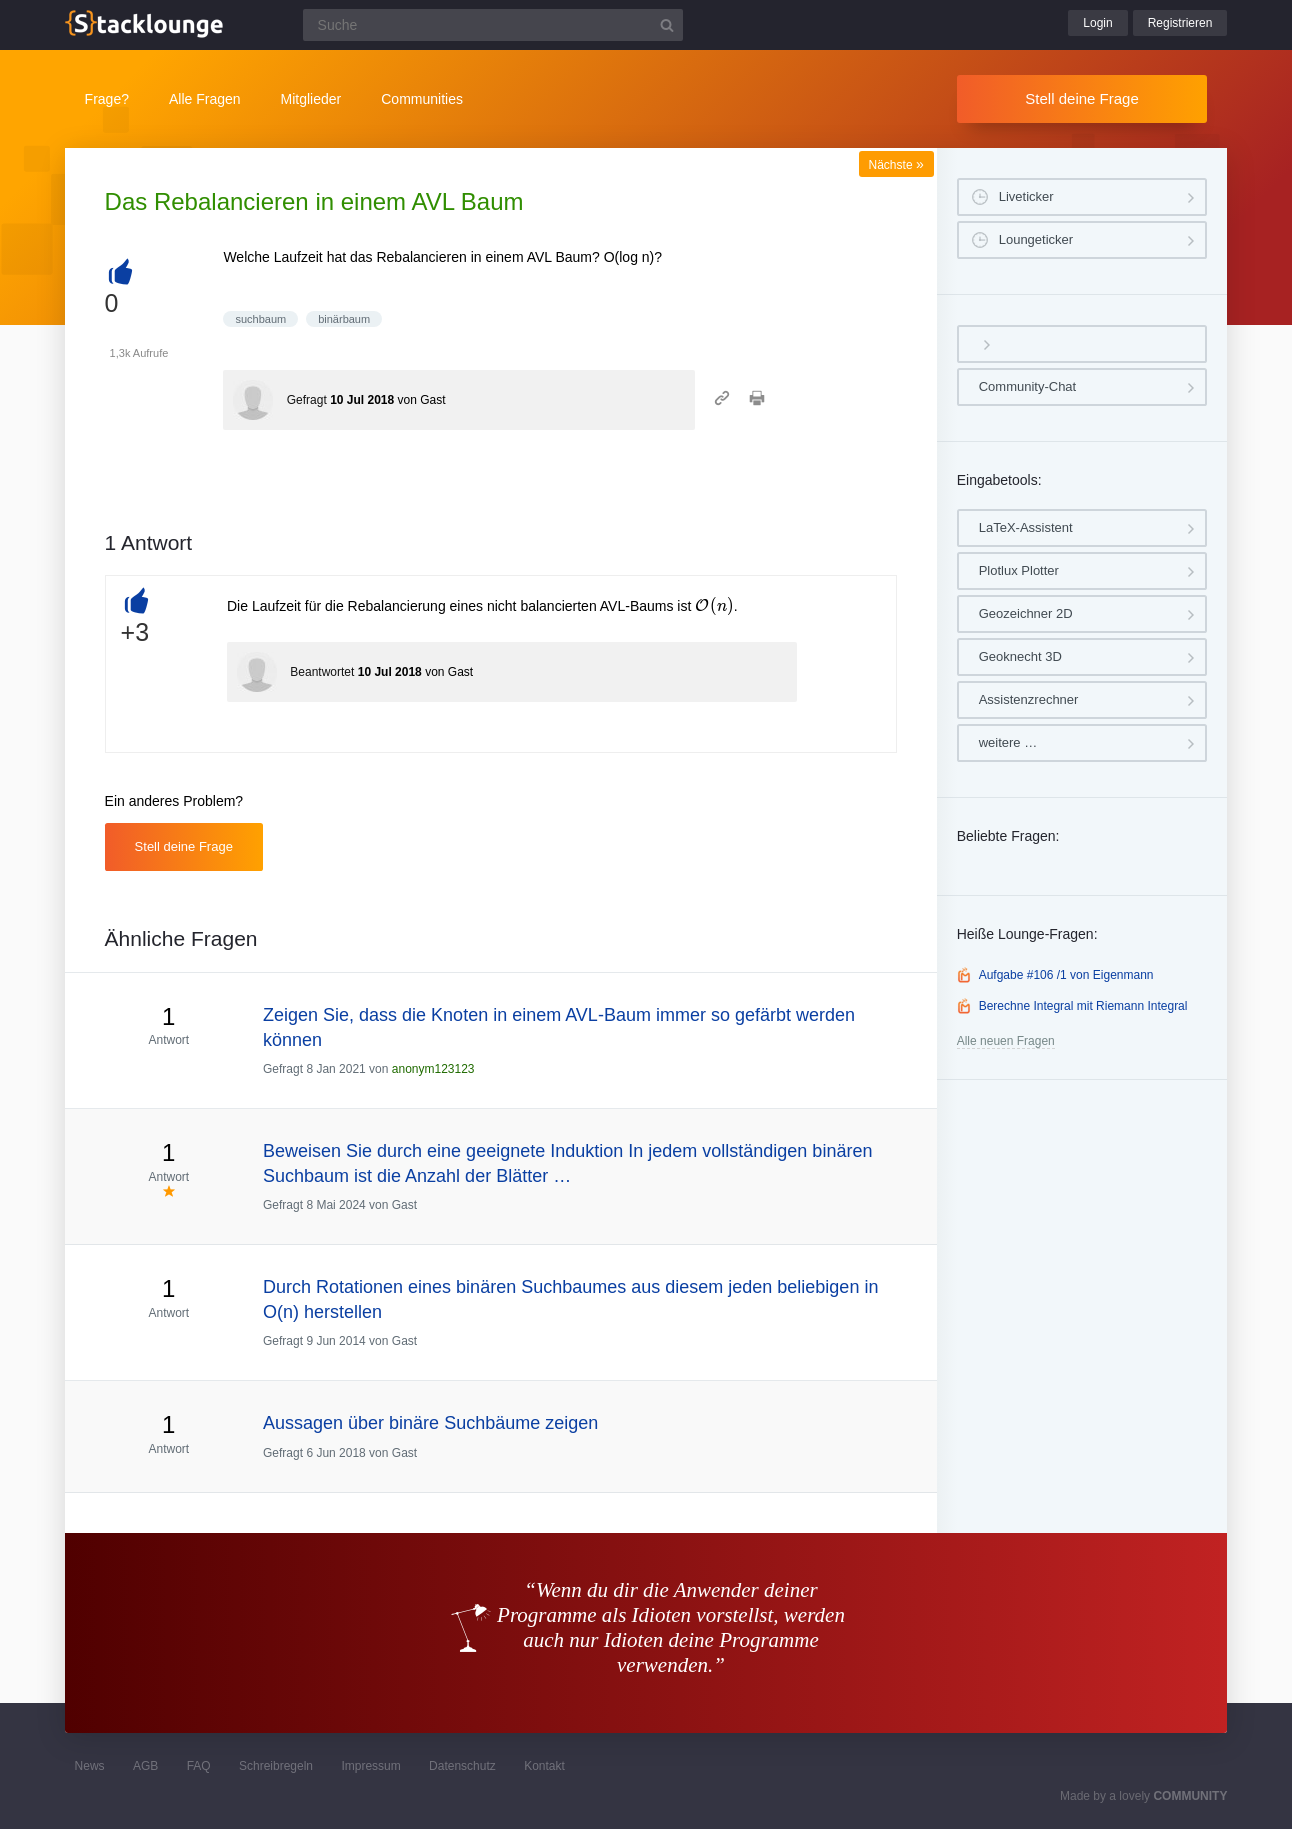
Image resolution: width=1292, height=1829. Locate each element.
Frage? (107, 99)
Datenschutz (462, 1766)
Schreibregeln (276, 1766)
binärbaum (344, 319)
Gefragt (307, 400)
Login (1097, 23)
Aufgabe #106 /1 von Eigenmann (1066, 975)
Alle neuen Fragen (1006, 1041)
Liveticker (1026, 196)
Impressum (370, 1766)
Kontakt (544, 1766)
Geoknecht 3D (1020, 656)
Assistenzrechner (1029, 699)
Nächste (896, 165)
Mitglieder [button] (311, 99)
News (90, 1766)
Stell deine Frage (1081, 98)
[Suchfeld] (493, 25)
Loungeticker (1036, 239)
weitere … (1008, 742)
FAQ (199, 1766)
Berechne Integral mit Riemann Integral (1083, 1006)
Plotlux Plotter (1019, 570)
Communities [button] (422, 99)
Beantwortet (322, 672)
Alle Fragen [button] (205, 99)
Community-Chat (1028, 386)
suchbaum (260, 319)
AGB (145, 1766)
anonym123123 (433, 1069)
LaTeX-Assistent (1026, 527)
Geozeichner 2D (1026, 613)
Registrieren (1180, 23)
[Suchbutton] (667, 25)
